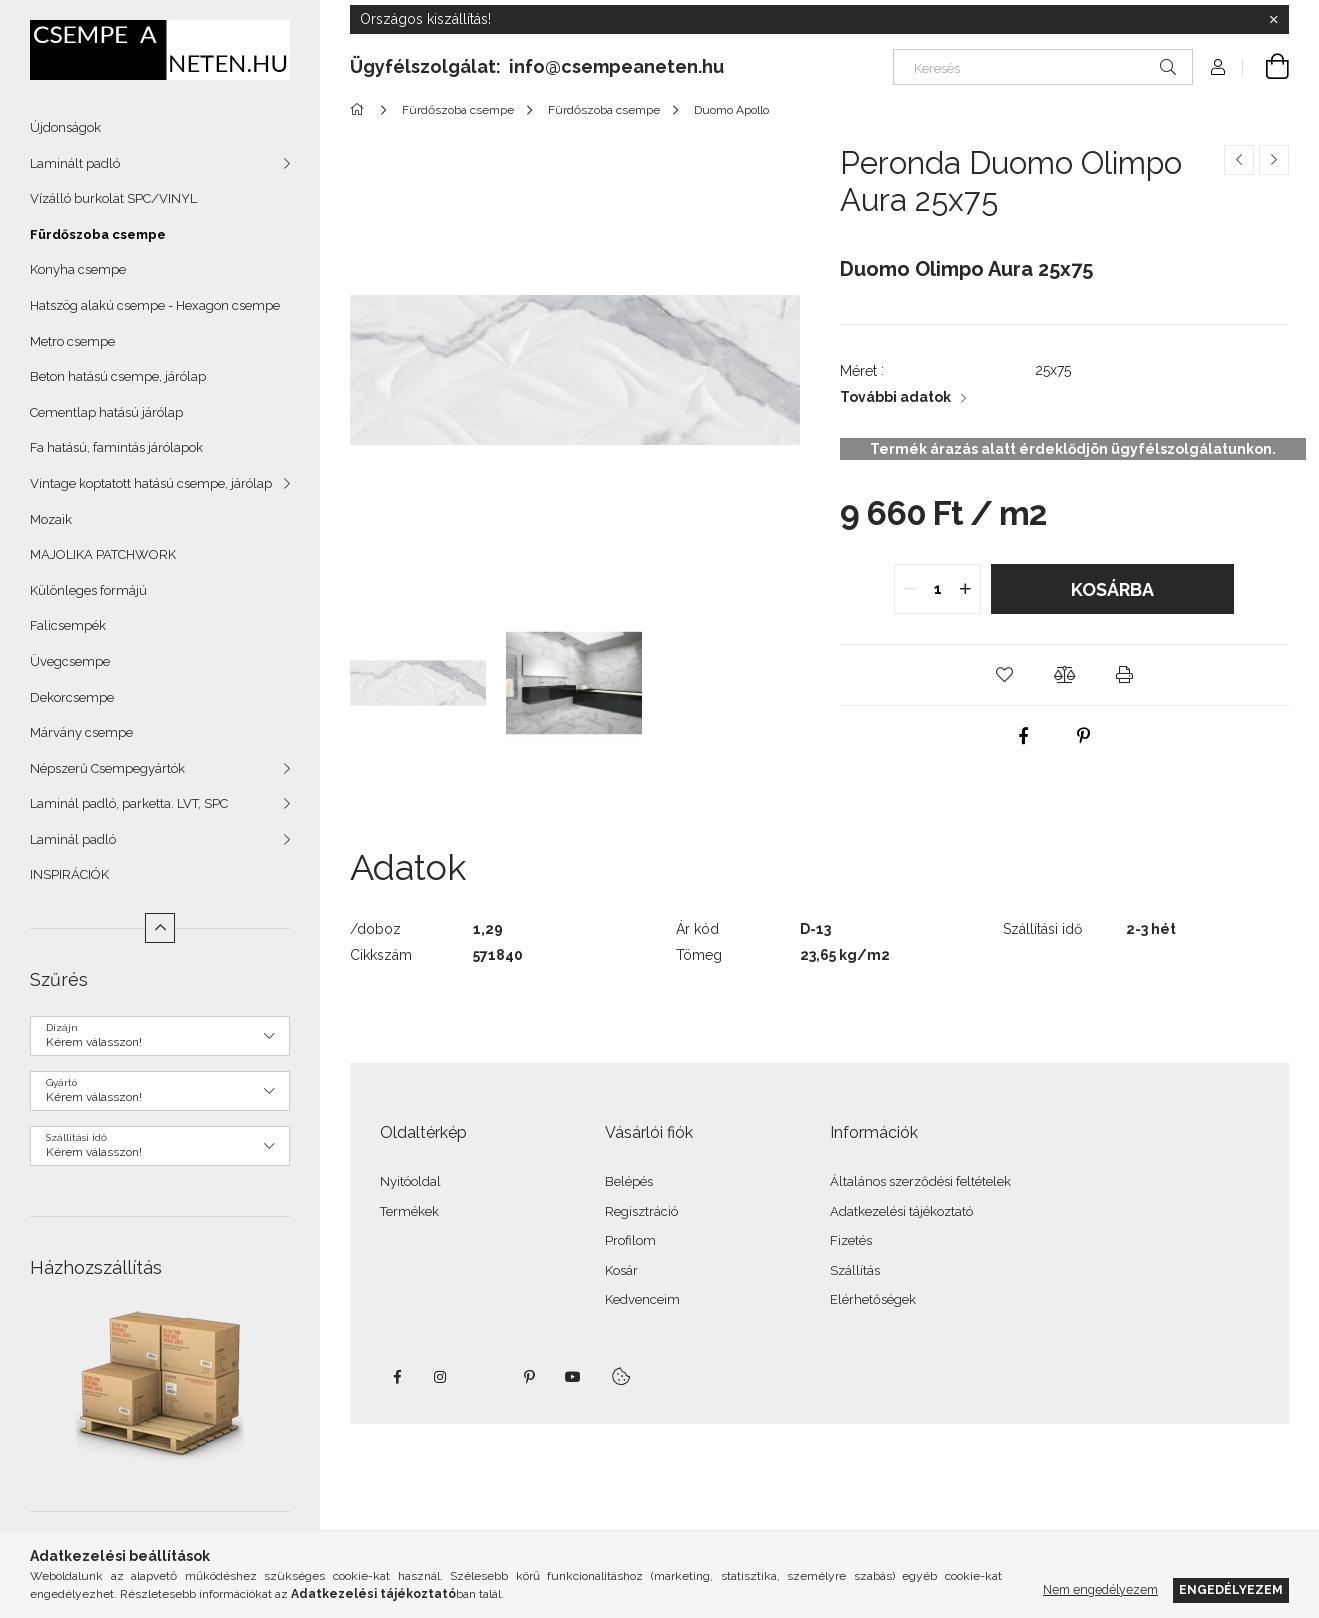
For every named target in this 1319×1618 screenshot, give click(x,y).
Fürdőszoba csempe (98, 234)
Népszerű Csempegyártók (107, 768)
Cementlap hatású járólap (106, 412)
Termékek (409, 1211)
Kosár (621, 1270)
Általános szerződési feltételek (920, 1181)
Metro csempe (72, 341)
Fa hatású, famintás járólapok (116, 447)
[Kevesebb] (160, 928)
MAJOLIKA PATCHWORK (103, 554)
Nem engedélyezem (1100, 1589)
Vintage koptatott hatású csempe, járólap (151, 483)
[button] (1004, 675)
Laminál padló (73, 839)
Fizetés (851, 1240)
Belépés (629, 1181)
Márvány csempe (81, 732)
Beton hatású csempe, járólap (118, 376)
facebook (397, 1377)
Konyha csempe (78, 269)
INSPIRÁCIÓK (69, 874)
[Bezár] (1274, 20)
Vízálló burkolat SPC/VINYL (113, 198)
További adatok (895, 397)
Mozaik (51, 519)
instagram (441, 1377)
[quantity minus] (910, 589)
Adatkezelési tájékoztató (901, 1211)
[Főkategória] (360, 110)
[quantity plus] (965, 589)
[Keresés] (1043, 67)
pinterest (529, 1377)
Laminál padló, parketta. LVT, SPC (129, 803)
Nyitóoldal (410, 1181)
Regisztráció (641, 1211)
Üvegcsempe (70, 661)
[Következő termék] (1274, 160)
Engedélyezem (1231, 1589)
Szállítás (855, 1270)
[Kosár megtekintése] (1266, 67)
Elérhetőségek (873, 1299)
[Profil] (1218, 67)
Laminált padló (75, 163)
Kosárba (1112, 589)
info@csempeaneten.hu (616, 66)
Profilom (630, 1240)
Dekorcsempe (72, 697)
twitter (485, 1377)
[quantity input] (937, 589)
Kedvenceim (642, 1299)
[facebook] (1024, 736)
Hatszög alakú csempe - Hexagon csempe (155, 305)
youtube (573, 1377)
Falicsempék (68, 625)
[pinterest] (1084, 736)
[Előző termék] (1239, 160)
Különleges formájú (88, 590)
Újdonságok (65, 127)
